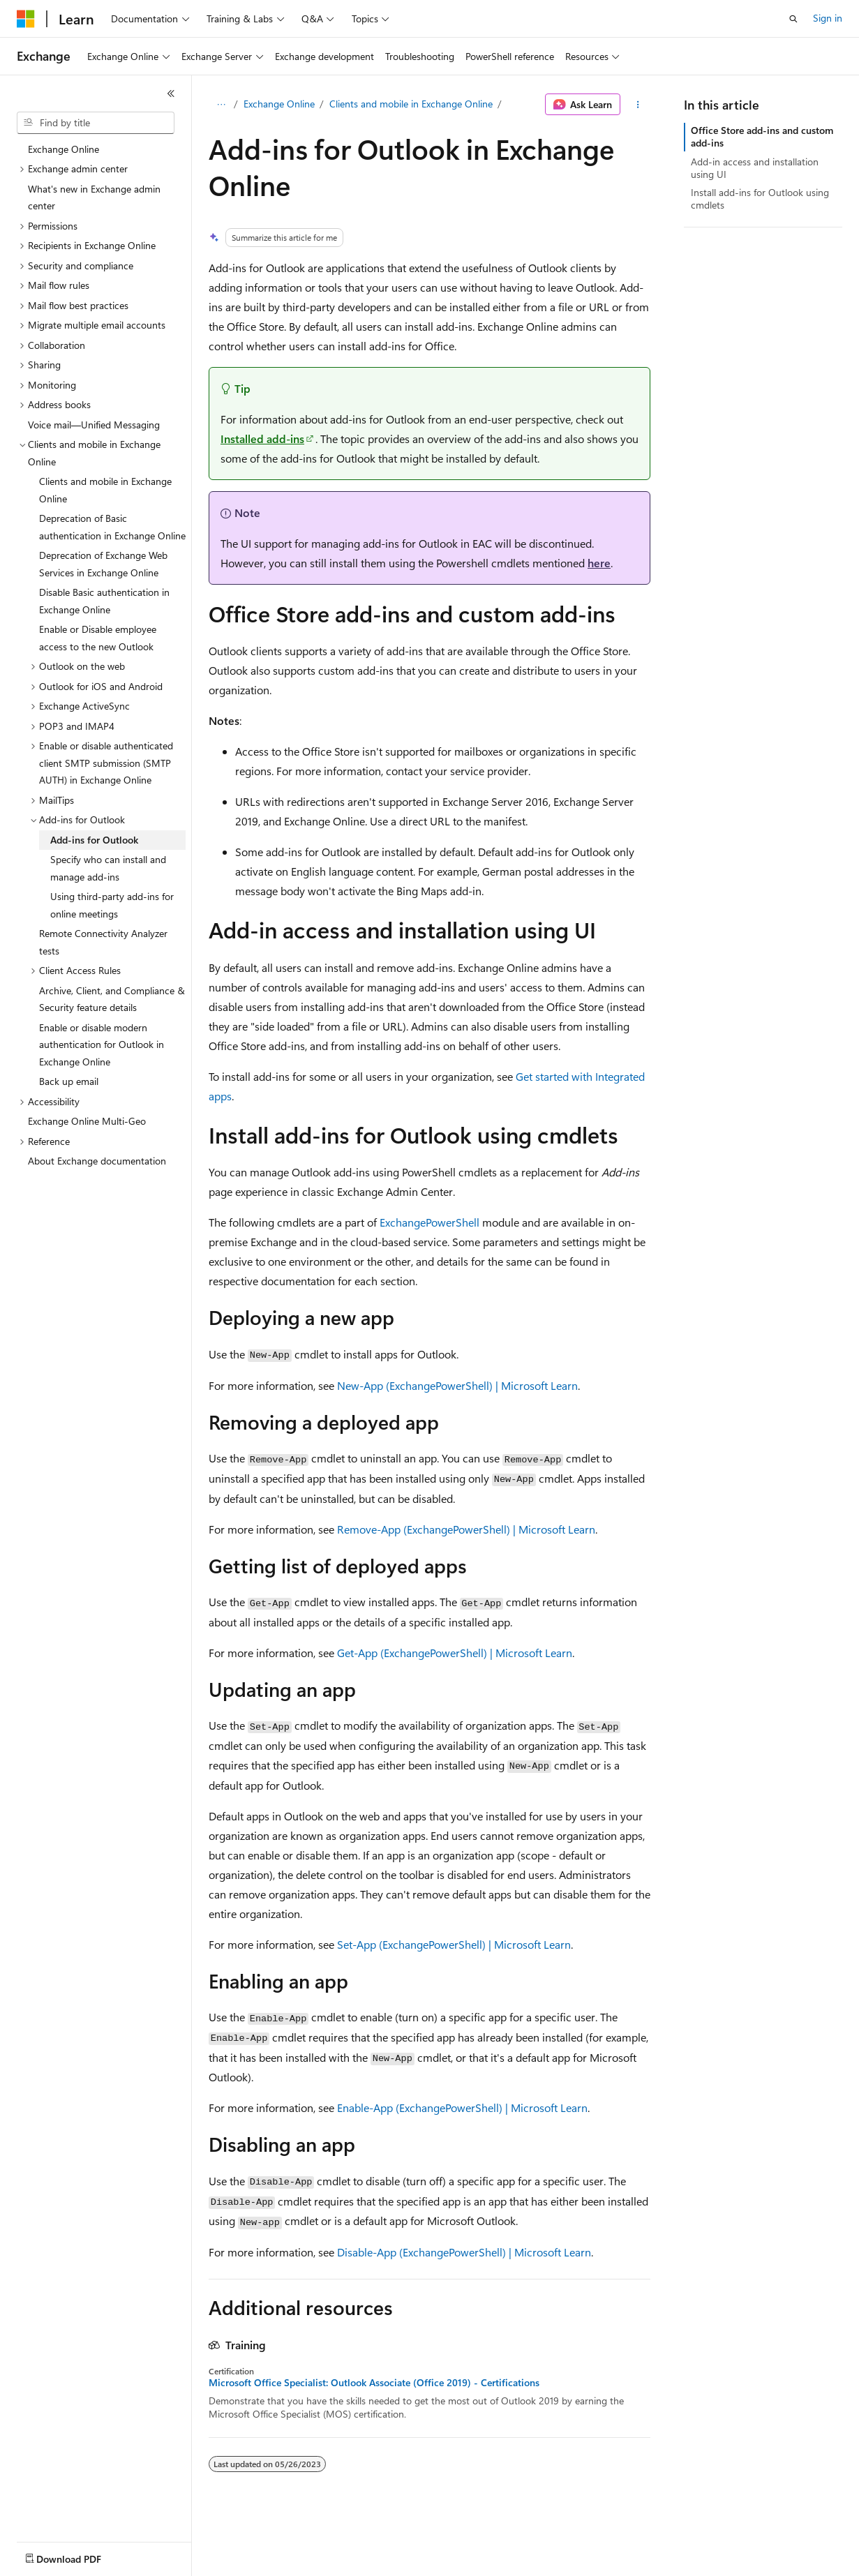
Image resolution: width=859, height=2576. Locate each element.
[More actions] (638, 104)
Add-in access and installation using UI (755, 168)
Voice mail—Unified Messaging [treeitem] (94, 424)
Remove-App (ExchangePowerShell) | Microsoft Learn (466, 1529)
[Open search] (793, 18)
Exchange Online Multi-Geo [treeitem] (87, 1121)
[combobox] (95, 123)
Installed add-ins (262, 438)
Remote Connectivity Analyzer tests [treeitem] (103, 942)
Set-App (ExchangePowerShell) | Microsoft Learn (454, 1944)
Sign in (827, 17)
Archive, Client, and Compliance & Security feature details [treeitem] (112, 999)
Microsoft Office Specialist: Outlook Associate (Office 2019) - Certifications (374, 2382)
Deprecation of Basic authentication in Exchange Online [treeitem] (112, 526)
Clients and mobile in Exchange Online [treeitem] (105, 489)
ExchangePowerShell (429, 1222)
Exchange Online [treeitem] (63, 149)
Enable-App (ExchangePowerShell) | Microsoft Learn (462, 2107)
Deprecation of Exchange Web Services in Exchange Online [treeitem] (103, 563)
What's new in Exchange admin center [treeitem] (94, 197)
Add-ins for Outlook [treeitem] (94, 839)
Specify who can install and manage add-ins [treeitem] (108, 868)
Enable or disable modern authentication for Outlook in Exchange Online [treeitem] (101, 1044)
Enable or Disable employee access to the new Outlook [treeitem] (97, 637)
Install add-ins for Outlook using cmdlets (760, 198)
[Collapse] (171, 93)
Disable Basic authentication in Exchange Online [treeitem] (104, 600)
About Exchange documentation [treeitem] (97, 1160)
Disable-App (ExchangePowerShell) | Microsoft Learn (464, 2252)
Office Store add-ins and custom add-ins (762, 136)
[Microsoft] (26, 19)
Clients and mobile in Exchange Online (411, 103)
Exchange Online (279, 103)
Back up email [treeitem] (68, 1081)
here (599, 562)
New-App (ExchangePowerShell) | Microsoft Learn (457, 1385)
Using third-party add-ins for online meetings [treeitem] (112, 905)
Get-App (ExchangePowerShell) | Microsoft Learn (454, 1652)
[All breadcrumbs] (221, 104)
